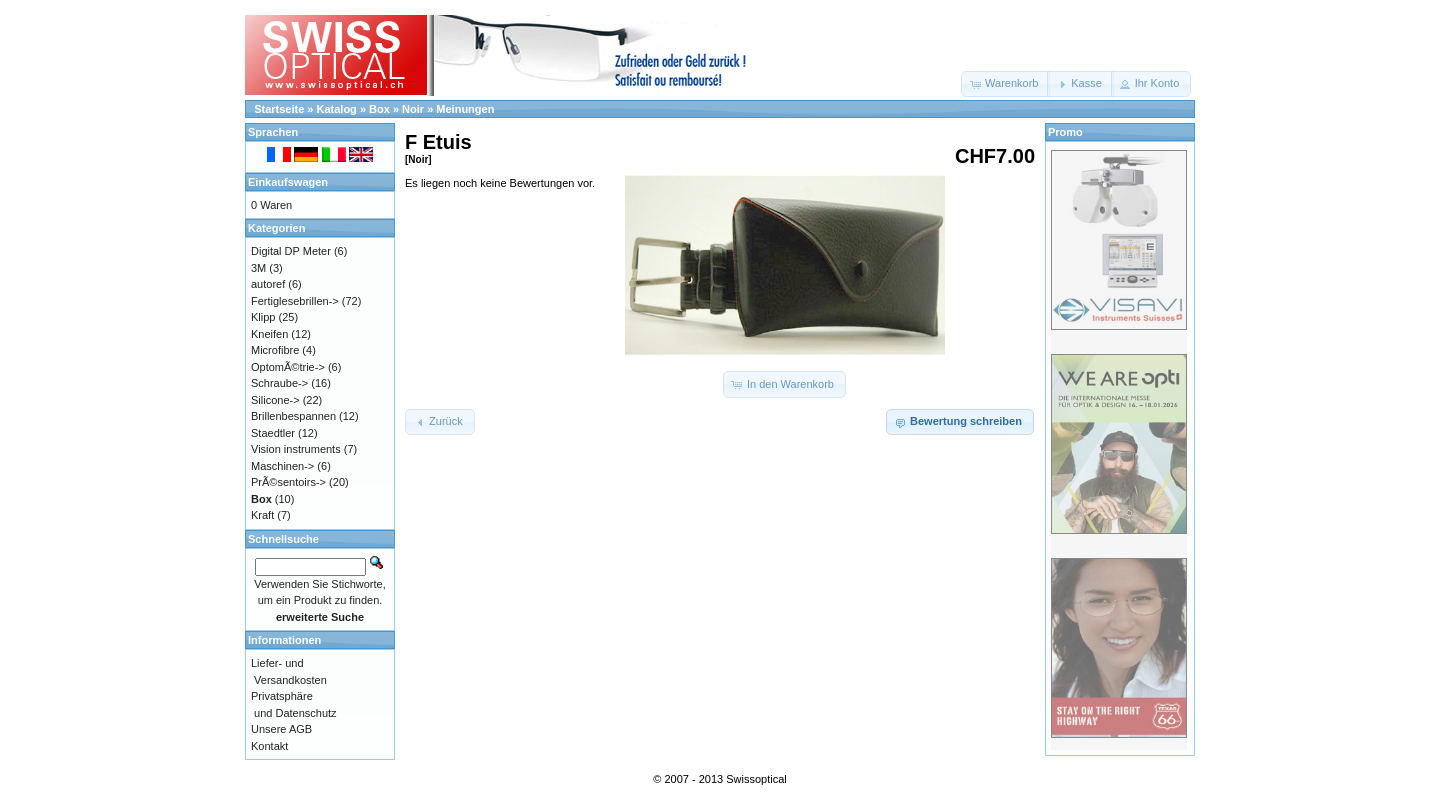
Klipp (263, 317)
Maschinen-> (282, 466)
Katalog (337, 109)
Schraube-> (279, 383)
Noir (413, 109)
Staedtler (273, 433)
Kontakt (269, 746)
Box (379, 109)
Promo (1065, 132)
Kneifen (269, 334)
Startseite (279, 109)
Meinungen (465, 109)
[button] (1005, 84)
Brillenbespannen (293, 416)
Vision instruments (296, 449)
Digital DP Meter (291, 251)
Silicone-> (275, 400)
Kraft (262, 515)
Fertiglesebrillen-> (295, 301)
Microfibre (275, 350)
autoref (268, 284)
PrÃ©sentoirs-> (288, 482)
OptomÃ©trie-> (288, 367)
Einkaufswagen (288, 182)
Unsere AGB (281, 729)
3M (258, 268)
